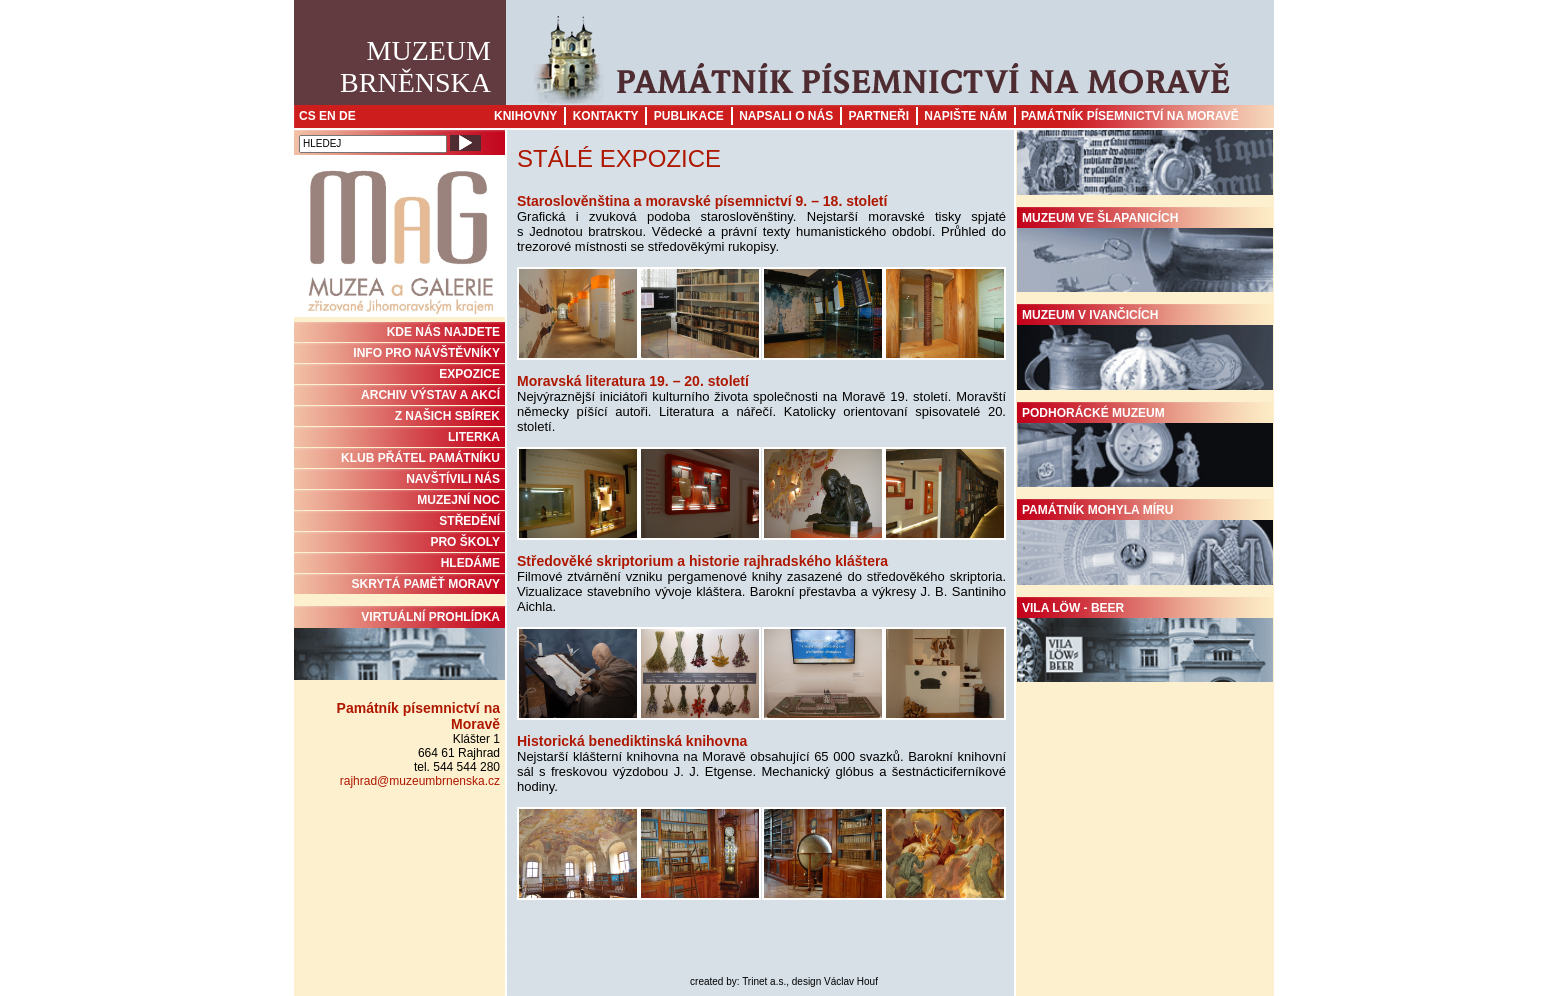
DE (347, 116)
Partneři (879, 116)
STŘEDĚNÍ (469, 521)
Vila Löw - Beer (1145, 642)
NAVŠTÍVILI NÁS (453, 479)
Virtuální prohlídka (399, 645)
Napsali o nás (786, 116)
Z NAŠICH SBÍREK (447, 416)
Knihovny (525, 116)
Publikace (689, 116)
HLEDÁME (470, 563)
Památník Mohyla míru (1145, 544)
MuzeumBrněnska (415, 66)
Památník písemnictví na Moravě (1130, 116)
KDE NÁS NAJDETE (443, 332)
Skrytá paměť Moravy (426, 584)
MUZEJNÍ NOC (458, 500)
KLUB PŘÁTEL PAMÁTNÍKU (420, 458)
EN (327, 116)
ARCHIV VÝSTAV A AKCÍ (430, 395)
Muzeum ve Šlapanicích (1145, 252)
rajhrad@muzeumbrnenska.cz (420, 781)
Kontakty (606, 116)
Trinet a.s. (764, 981)
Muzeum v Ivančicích (1145, 349)
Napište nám (965, 116)
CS (307, 116)
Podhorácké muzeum (1145, 447)
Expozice (469, 374)
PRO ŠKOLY (465, 542)
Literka (474, 437)
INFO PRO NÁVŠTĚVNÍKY (426, 353)
